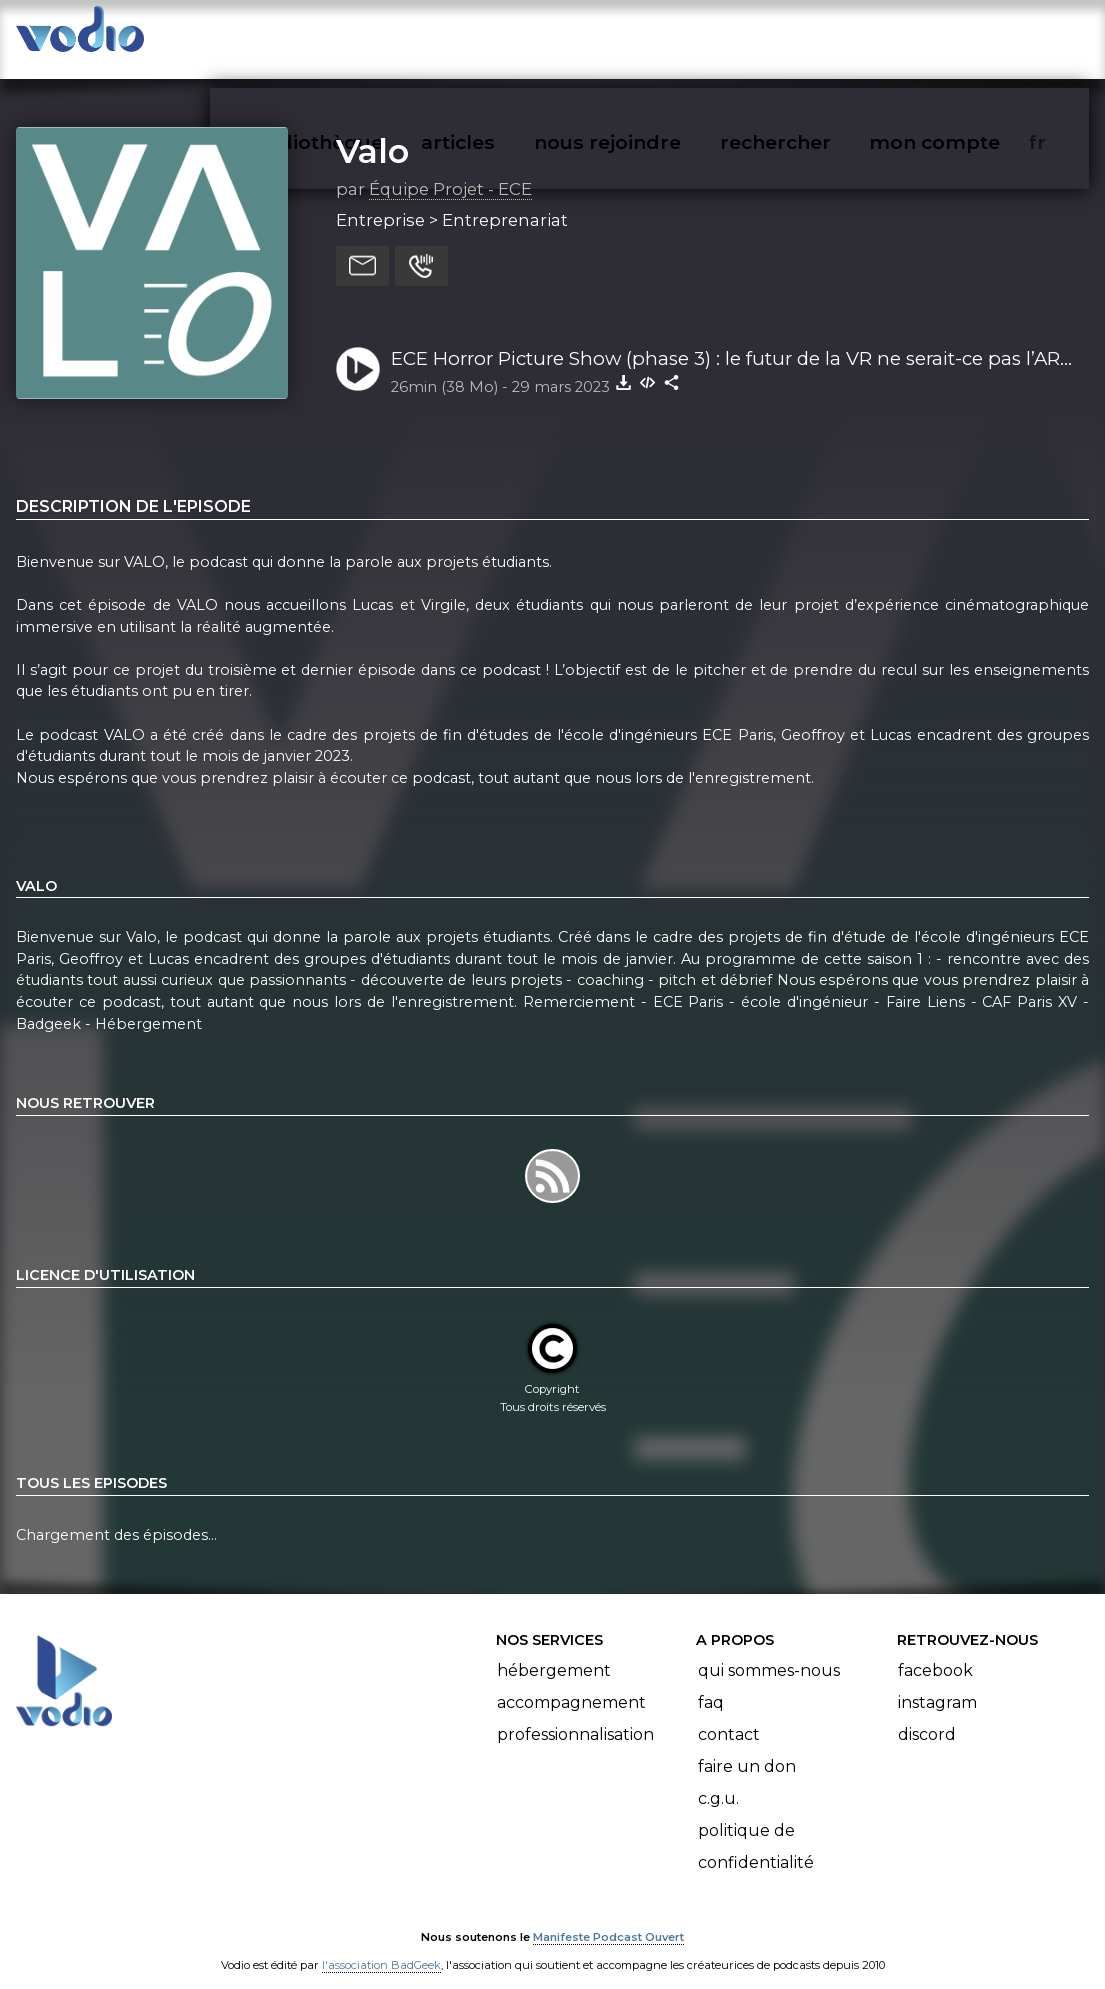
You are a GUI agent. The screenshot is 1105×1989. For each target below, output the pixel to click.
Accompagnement (571, 1682)
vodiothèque (367, 36)
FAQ (711, 1682)
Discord (927, 1714)
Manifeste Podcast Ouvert (608, 1917)
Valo (372, 131)
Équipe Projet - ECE (450, 169)
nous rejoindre (648, 36)
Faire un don (747, 1746)
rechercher (811, 36)
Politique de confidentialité (756, 1826)
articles (503, 36)
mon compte (967, 36)
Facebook (935, 1650)
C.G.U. (718, 1778)
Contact (729, 1714)
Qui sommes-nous (769, 1650)
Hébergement (554, 1650)
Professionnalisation (575, 1714)
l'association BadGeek (381, 1945)
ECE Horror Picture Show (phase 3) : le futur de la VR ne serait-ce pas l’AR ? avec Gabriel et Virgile (733, 340)
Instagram (937, 1682)
